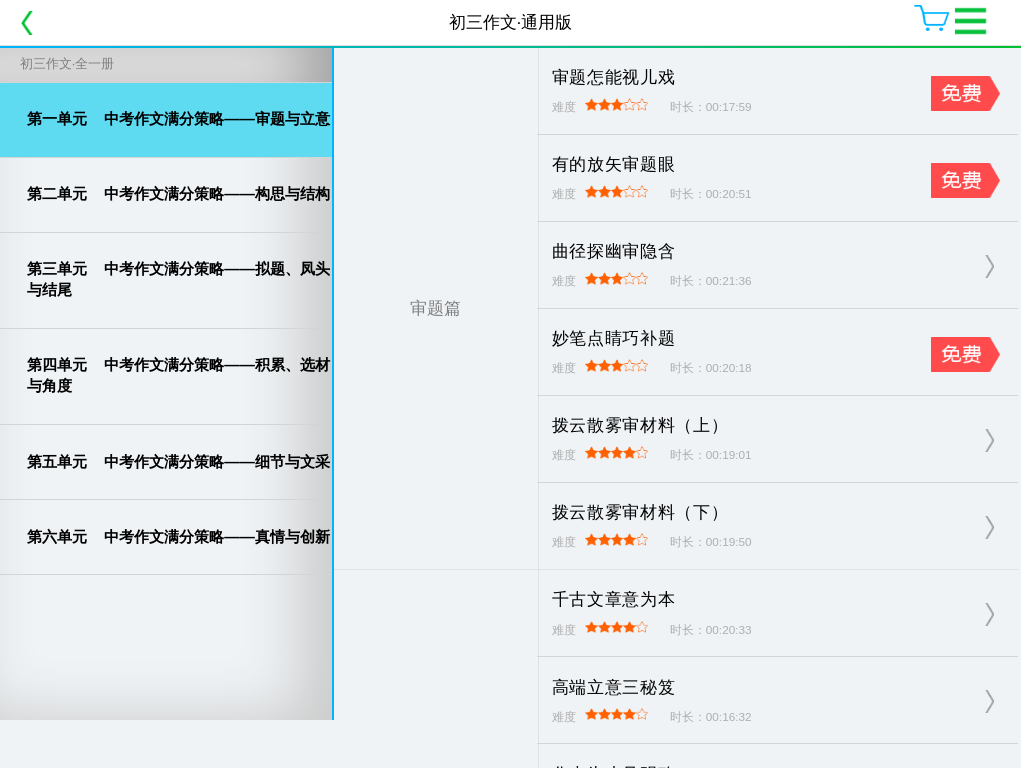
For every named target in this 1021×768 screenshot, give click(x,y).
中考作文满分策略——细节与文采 (178, 461)
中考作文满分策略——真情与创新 (178, 536)
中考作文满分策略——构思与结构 (178, 193)
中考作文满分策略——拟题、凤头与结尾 (178, 279)
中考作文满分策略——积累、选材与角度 (178, 375)
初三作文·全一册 (67, 63)
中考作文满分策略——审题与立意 (178, 118)
